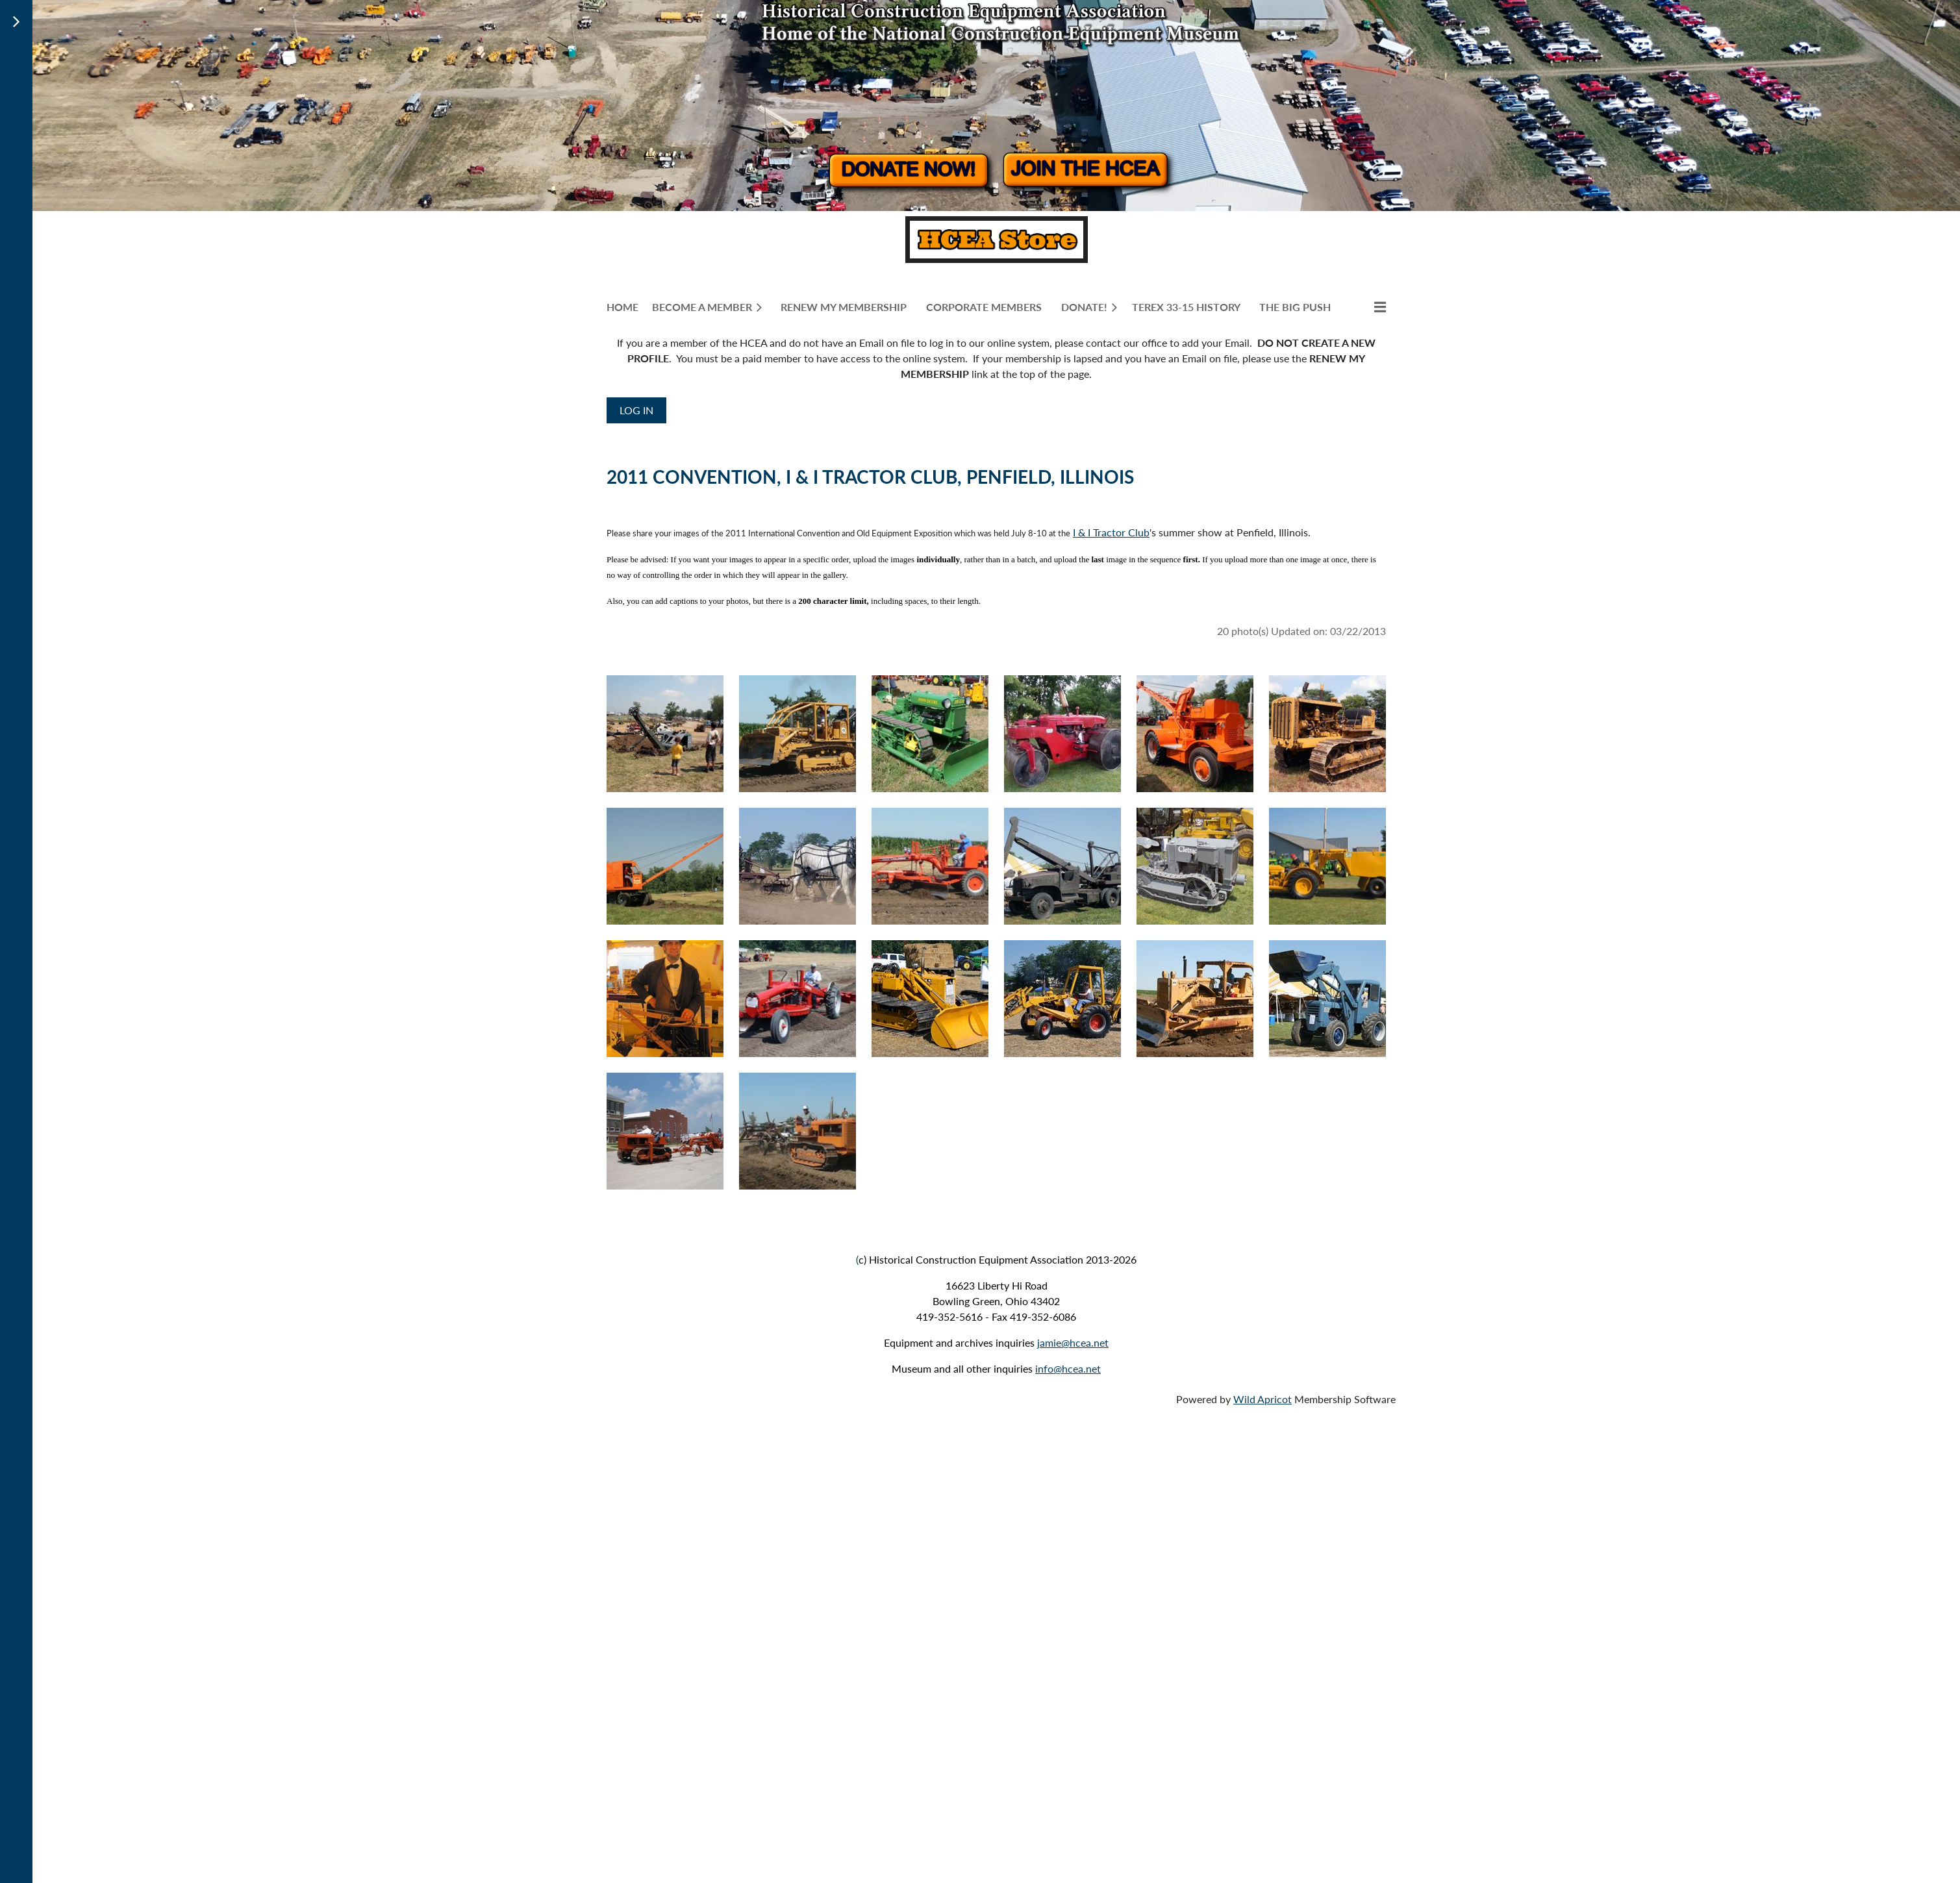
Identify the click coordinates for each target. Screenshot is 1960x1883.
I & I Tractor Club (1111, 532)
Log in (636, 410)
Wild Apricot (1262, 1399)
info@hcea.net (1068, 1368)
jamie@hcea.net (1073, 1342)
